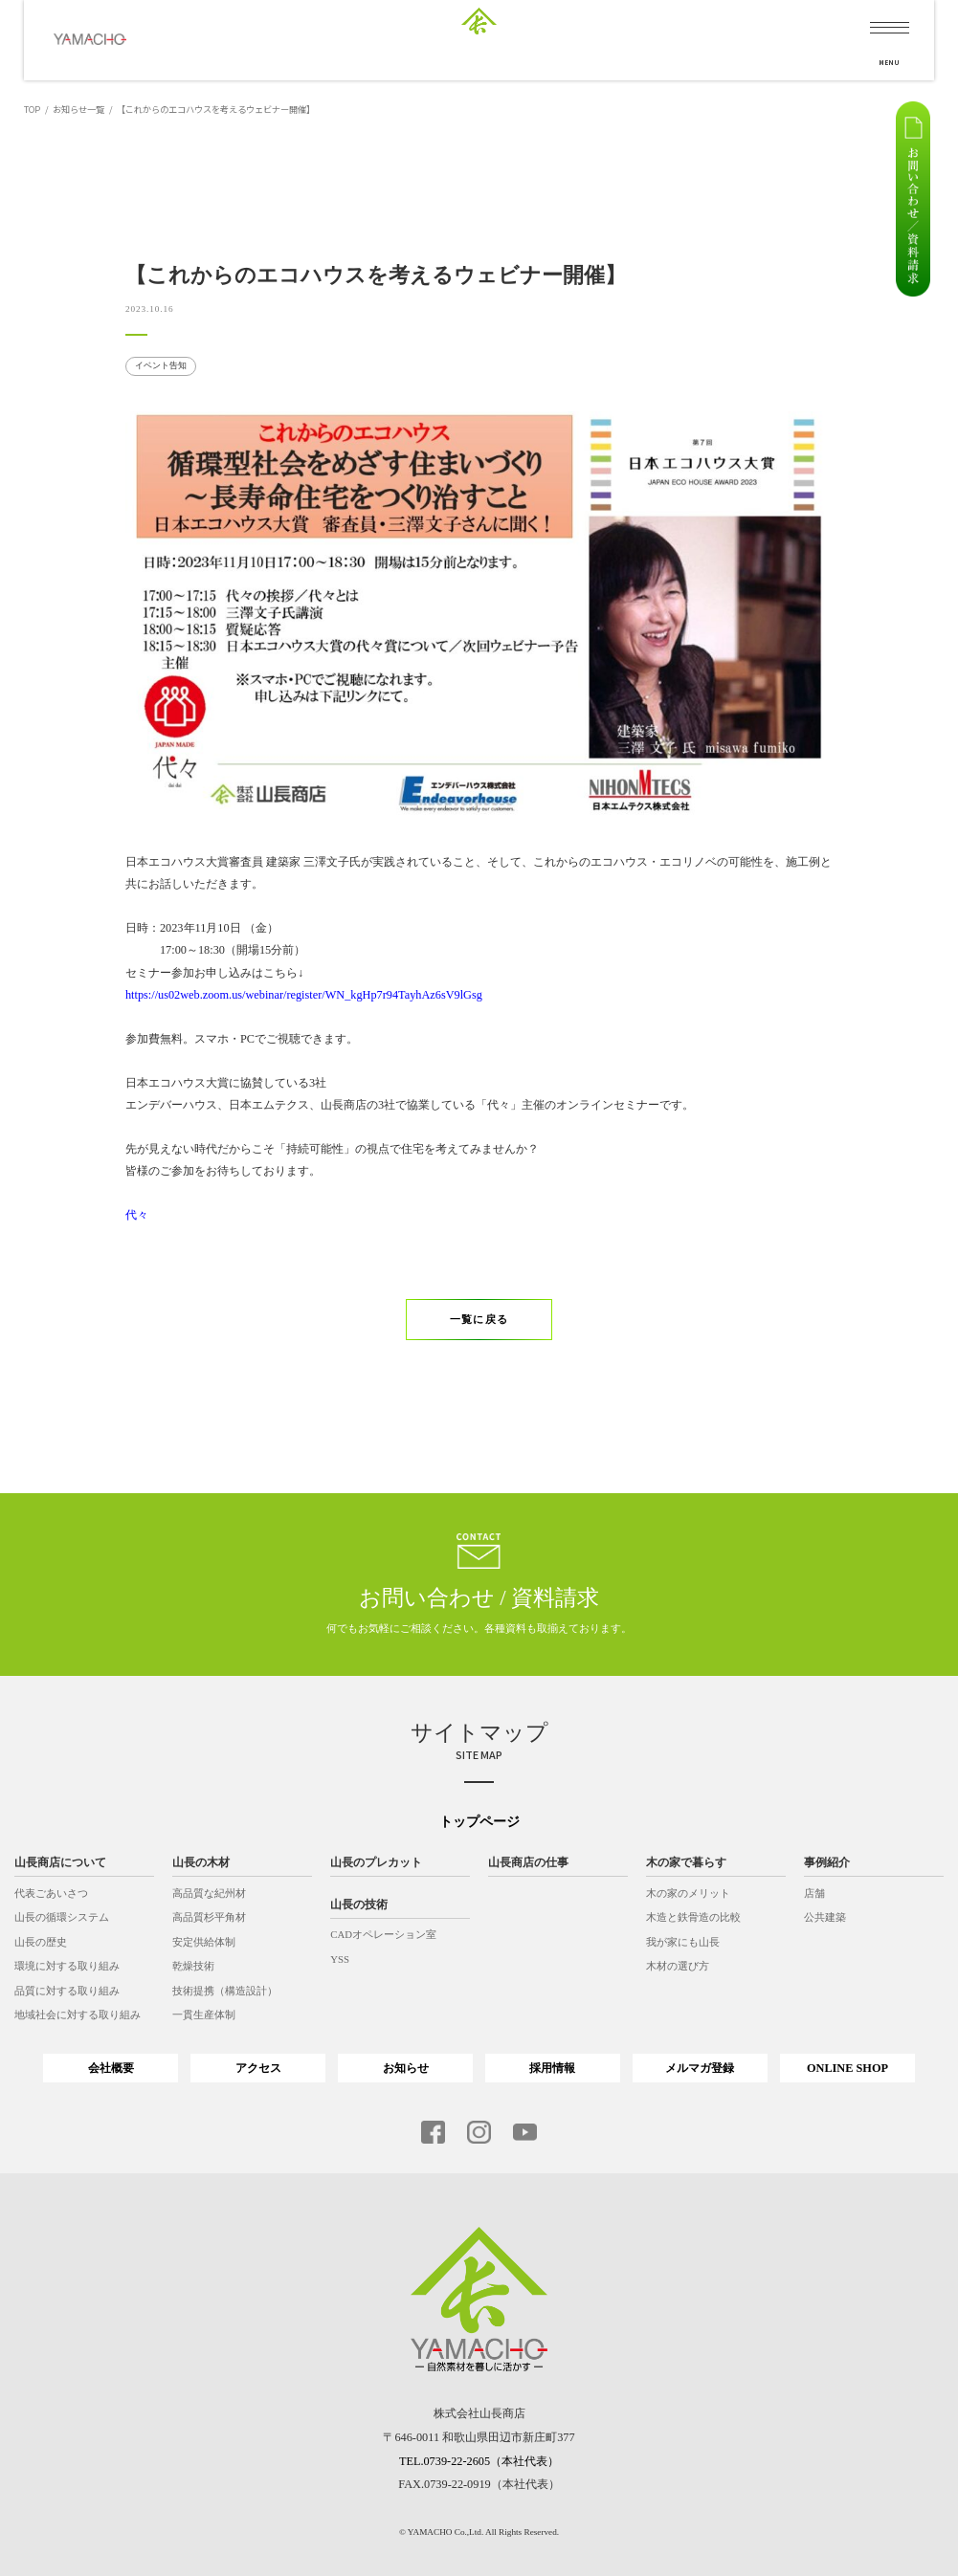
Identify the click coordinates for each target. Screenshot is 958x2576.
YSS (339, 1959)
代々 (136, 1215)
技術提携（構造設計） (225, 1990)
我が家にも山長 (683, 1942)
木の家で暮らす (686, 1862)
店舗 (814, 1893)
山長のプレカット (376, 1862)
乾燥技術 (193, 1965)
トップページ (479, 1822)
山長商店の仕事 (528, 1862)
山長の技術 (359, 1904)
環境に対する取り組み (67, 1965)
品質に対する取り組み (67, 1990)
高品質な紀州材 (209, 1893)
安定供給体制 (203, 1942)
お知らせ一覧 (78, 109)
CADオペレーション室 (383, 1934)
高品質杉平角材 (209, 1917)
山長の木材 (201, 1862)
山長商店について (60, 1862)
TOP (32, 109)
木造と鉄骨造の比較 (693, 1917)
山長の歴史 (40, 1942)
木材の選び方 (677, 1965)
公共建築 (825, 1917)
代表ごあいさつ (51, 1893)
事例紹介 (827, 1862)
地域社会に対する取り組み (77, 2015)
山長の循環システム (61, 1917)
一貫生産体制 (203, 2015)
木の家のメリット (688, 1893)
